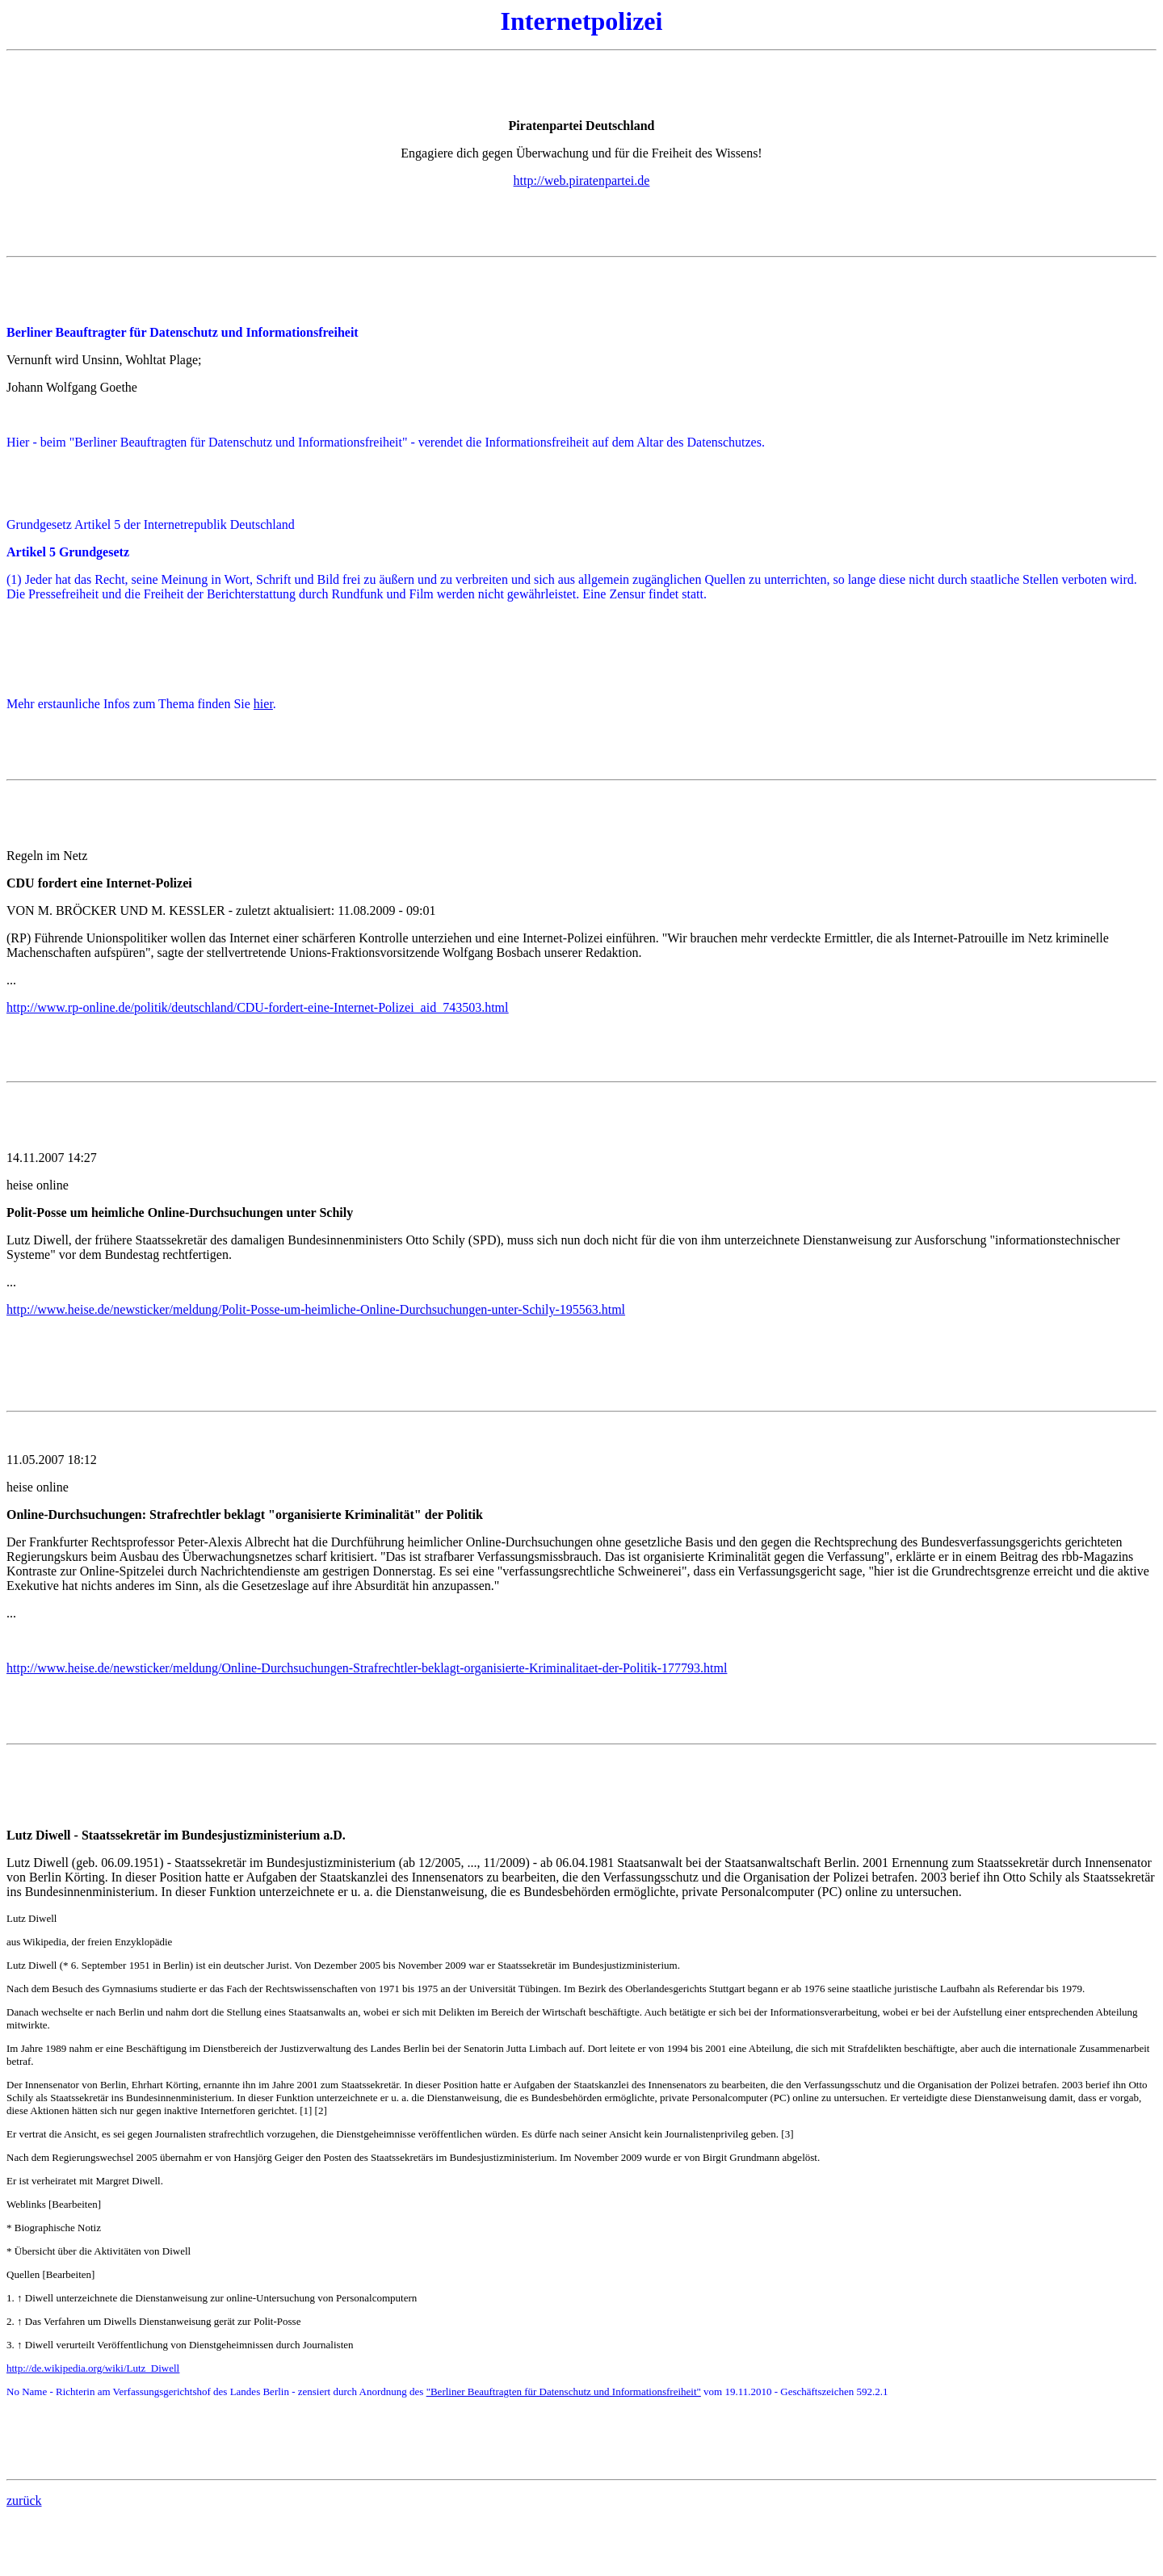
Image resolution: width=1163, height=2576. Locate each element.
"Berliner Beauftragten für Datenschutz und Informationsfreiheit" (563, 2391)
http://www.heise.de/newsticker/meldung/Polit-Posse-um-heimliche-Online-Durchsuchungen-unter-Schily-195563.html (315, 1309)
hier (263, 704)
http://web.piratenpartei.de (582, 180)
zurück (24, 2500)
